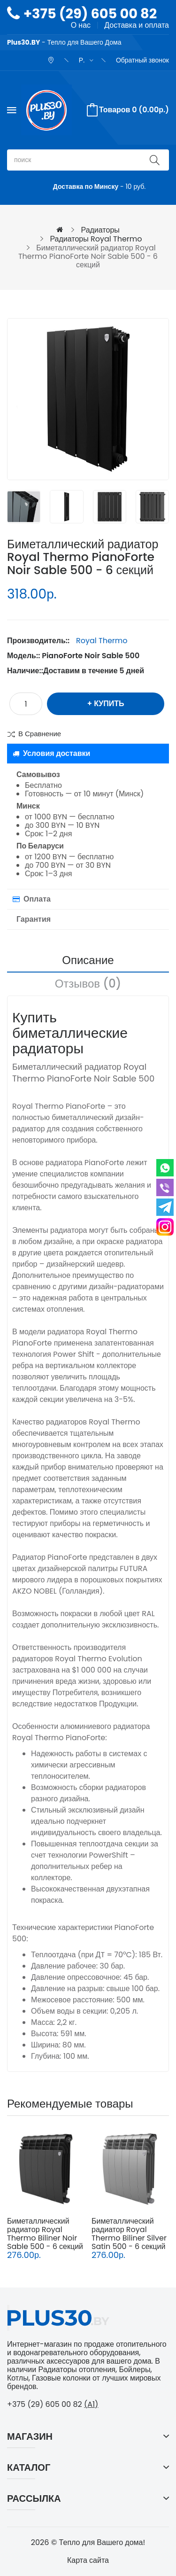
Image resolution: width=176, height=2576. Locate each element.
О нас (81, 25)
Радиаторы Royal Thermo (96, 238)
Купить (109, 703)
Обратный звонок (142, 60)
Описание (88, 960)
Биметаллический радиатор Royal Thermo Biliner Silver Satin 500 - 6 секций (129, 2234)
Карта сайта (88, 2560)
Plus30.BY (23, 42)
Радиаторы (100, 230)
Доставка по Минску (85, 186)
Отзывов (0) (88, 983)
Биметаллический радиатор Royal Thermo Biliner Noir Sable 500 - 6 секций (45, 2234)
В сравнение (39, 734)
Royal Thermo (102, 640)
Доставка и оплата (136, 25)
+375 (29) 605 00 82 (90, 13)
